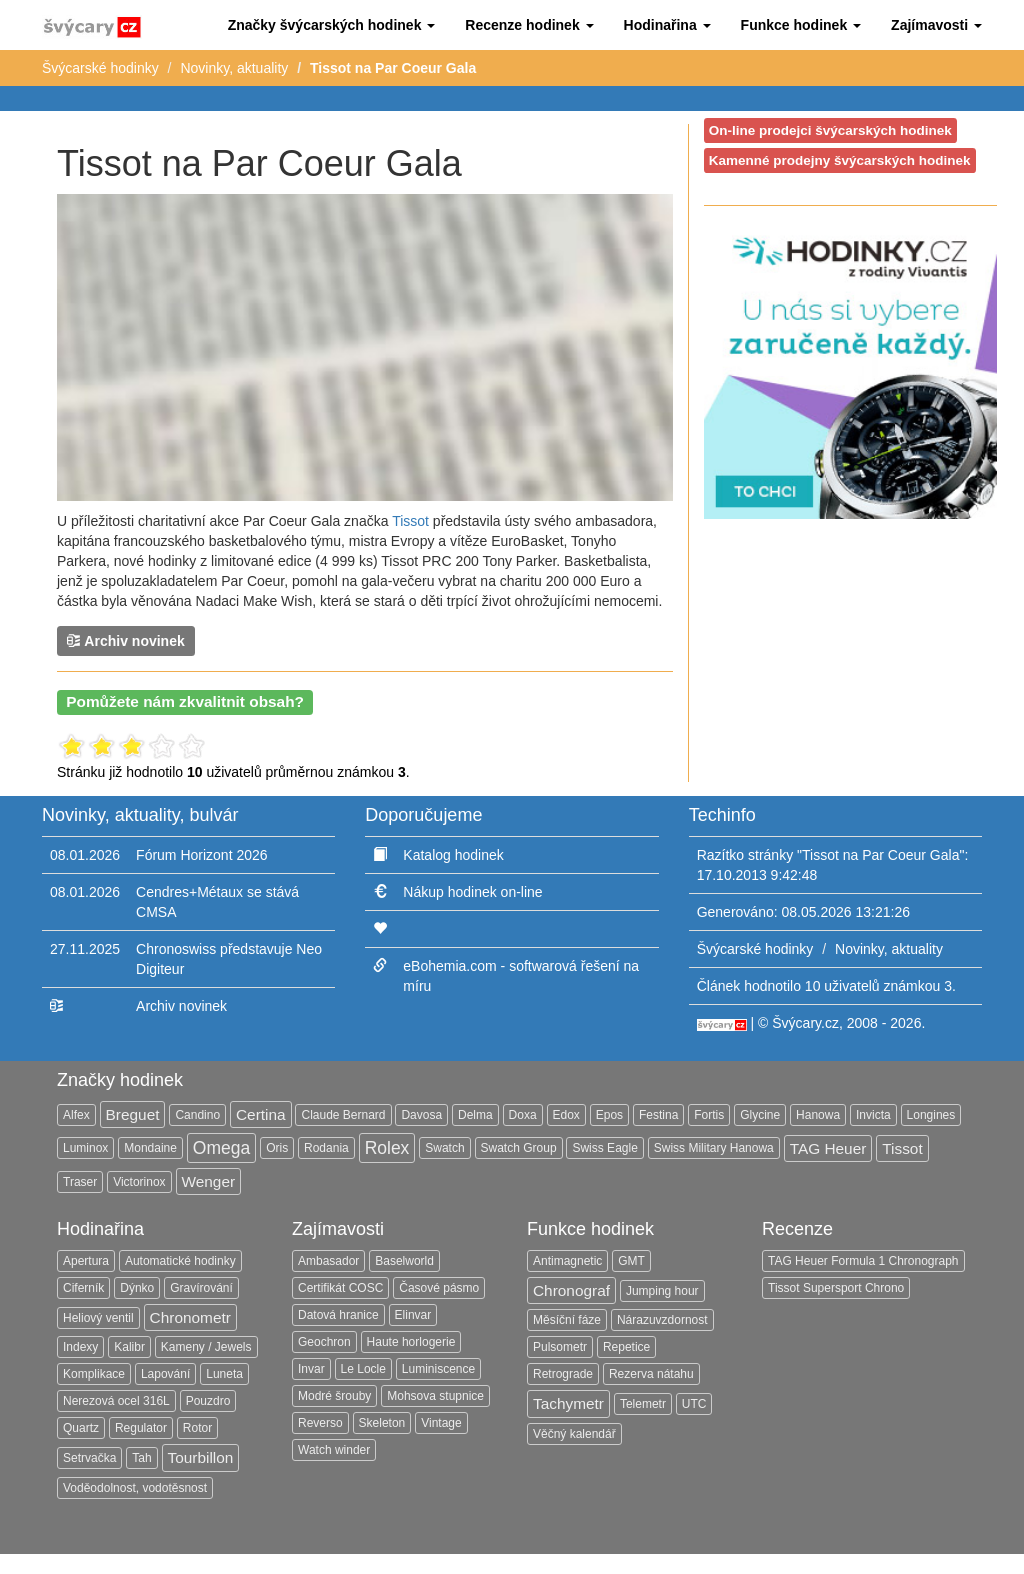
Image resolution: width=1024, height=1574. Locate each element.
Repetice (626, 1347)
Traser (80, 1182)
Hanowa (818, 1115)
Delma (475, 1115)
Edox (566, 1115)
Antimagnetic (567, 1261)
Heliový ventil (98, 1318)
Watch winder (334, 1450)
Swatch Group (519, 1148)
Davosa (421, 1115)
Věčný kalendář (574, 1434)
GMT (631, 1261)
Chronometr (190, 1317)
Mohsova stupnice (435, 1396)
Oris (277, 1148)
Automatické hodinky (180, 1261)
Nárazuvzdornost (662, 1320)
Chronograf (571, 1290)
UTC (694, 1404)
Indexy (80, 1347)
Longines (931, 1115)
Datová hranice (338, 1315)
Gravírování (201, 1288)
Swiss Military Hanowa (714, 1148)
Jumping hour (662, 1291)
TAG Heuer (828, 1148)
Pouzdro (208, 1401)
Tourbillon (201, 1457)
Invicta (873, 1115)
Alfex (76, 1115)
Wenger (209, 1181)
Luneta (224, 1374)
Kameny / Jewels (206, 1347)
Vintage (441, 1423)
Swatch (444, 1148)
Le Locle (363, 1369)
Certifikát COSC (340, 1288)
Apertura (86, 1261)
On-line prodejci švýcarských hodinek (830, 130)
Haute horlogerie (411, 1342)
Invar (311, 1369)
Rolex (387, 1148)
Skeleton (382, 1423)
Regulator (141, 1428)
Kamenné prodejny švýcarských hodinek (840, 160)
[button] (332, 25)
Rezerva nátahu (651, 1374)
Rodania (326, 1148)
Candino (197, 1115)
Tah (141, 1458)
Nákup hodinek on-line (472, 892)
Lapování (165, 1374)
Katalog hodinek (453, 855)
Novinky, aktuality (234, 68)
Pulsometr (560, 1347)
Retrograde (563, 1374)
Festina (658, 1115)
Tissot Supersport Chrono (836, 1288)
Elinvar (413, 1315)
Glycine (760, 1115)
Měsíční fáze (567, 1320)
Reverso (320, 1423)
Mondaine (150, 1148)
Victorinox (139, 1182)
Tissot (410, 521)
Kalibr (129, 1347)
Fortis (709, 1115)
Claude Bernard (343, 1115)
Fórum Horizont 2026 (202, 855)
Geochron (324, 1342)
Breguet (133, 1114)
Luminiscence (438, 1369)
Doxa (523, 1115)
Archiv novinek (126, 640)
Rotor (197, 1428)
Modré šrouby (334, 1396)
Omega (221, 1148)
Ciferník (83, 1288)
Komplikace (94, 1374)
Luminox (85, 1148)
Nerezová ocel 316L (116, 1401)
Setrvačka (89, 1458)
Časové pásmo (439, 1288)
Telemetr (643, 1404)
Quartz (81, 1428)
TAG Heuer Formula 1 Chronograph (863, 1261)
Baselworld (404, 1261)
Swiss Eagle (604, 1148)
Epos (609, 1115)
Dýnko (137, 1288)
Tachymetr (568, 1403)
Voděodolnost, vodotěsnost (135, 1488)
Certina (261, 1114)
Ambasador (328, 1261)
